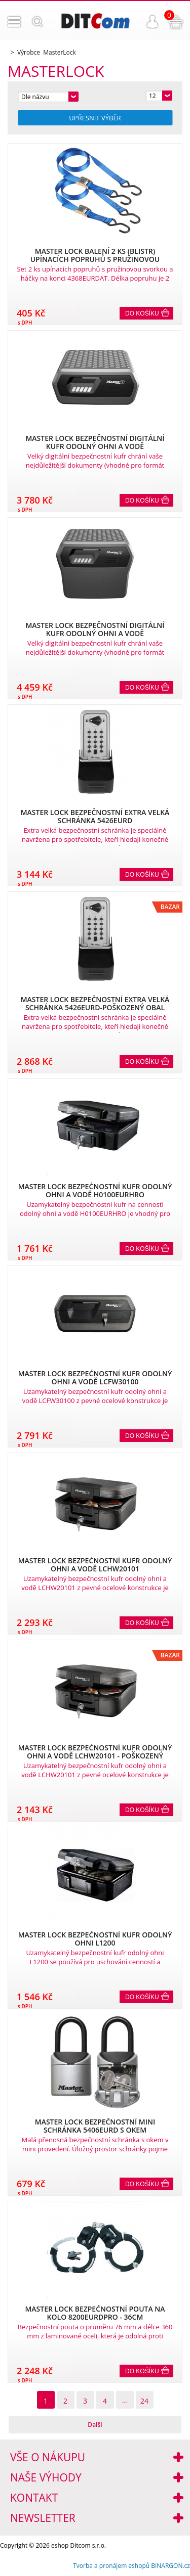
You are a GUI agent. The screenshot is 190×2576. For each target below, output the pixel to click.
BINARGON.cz (170, 2565)
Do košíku (142, 313)
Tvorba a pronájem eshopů (111, 2565)
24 (144, 2401)
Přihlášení (152, 22)
